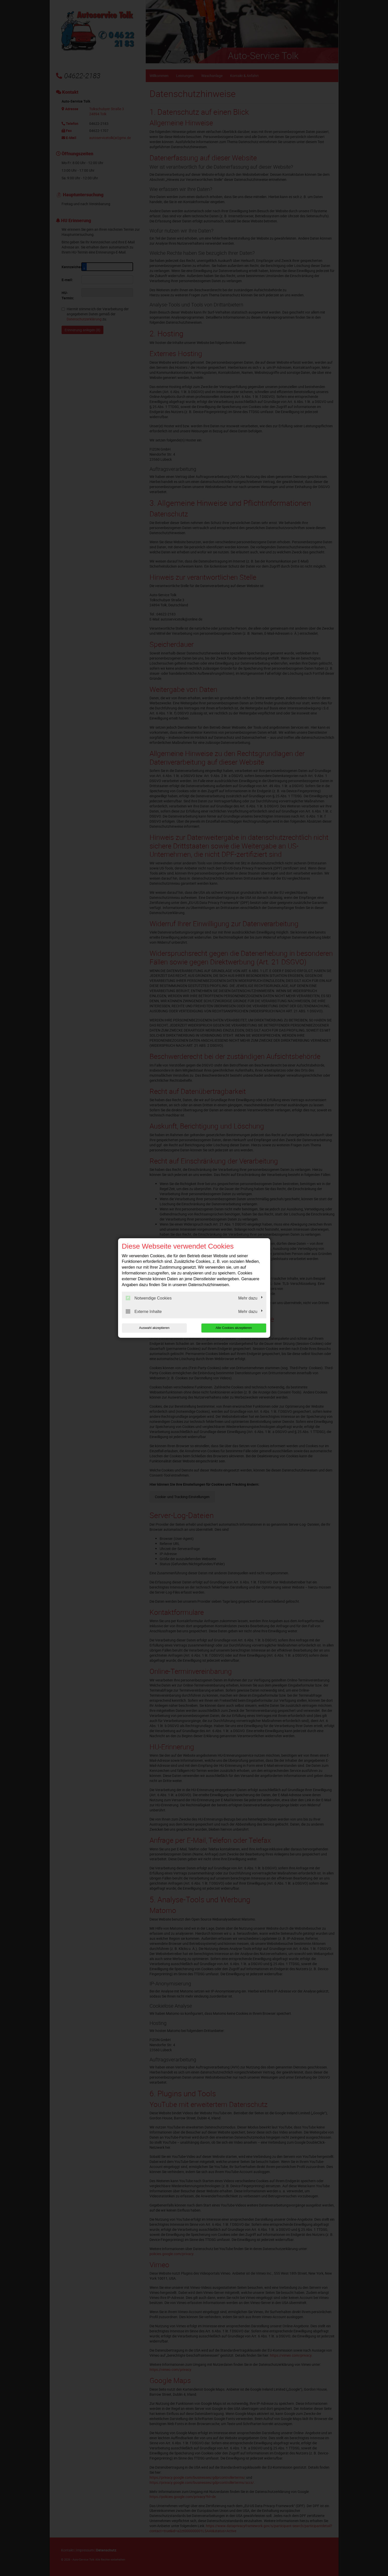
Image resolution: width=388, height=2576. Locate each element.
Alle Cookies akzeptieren (234, 1328)
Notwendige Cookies (149, 1298)
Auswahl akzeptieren (154, 1328)
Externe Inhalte (144, 1311)
